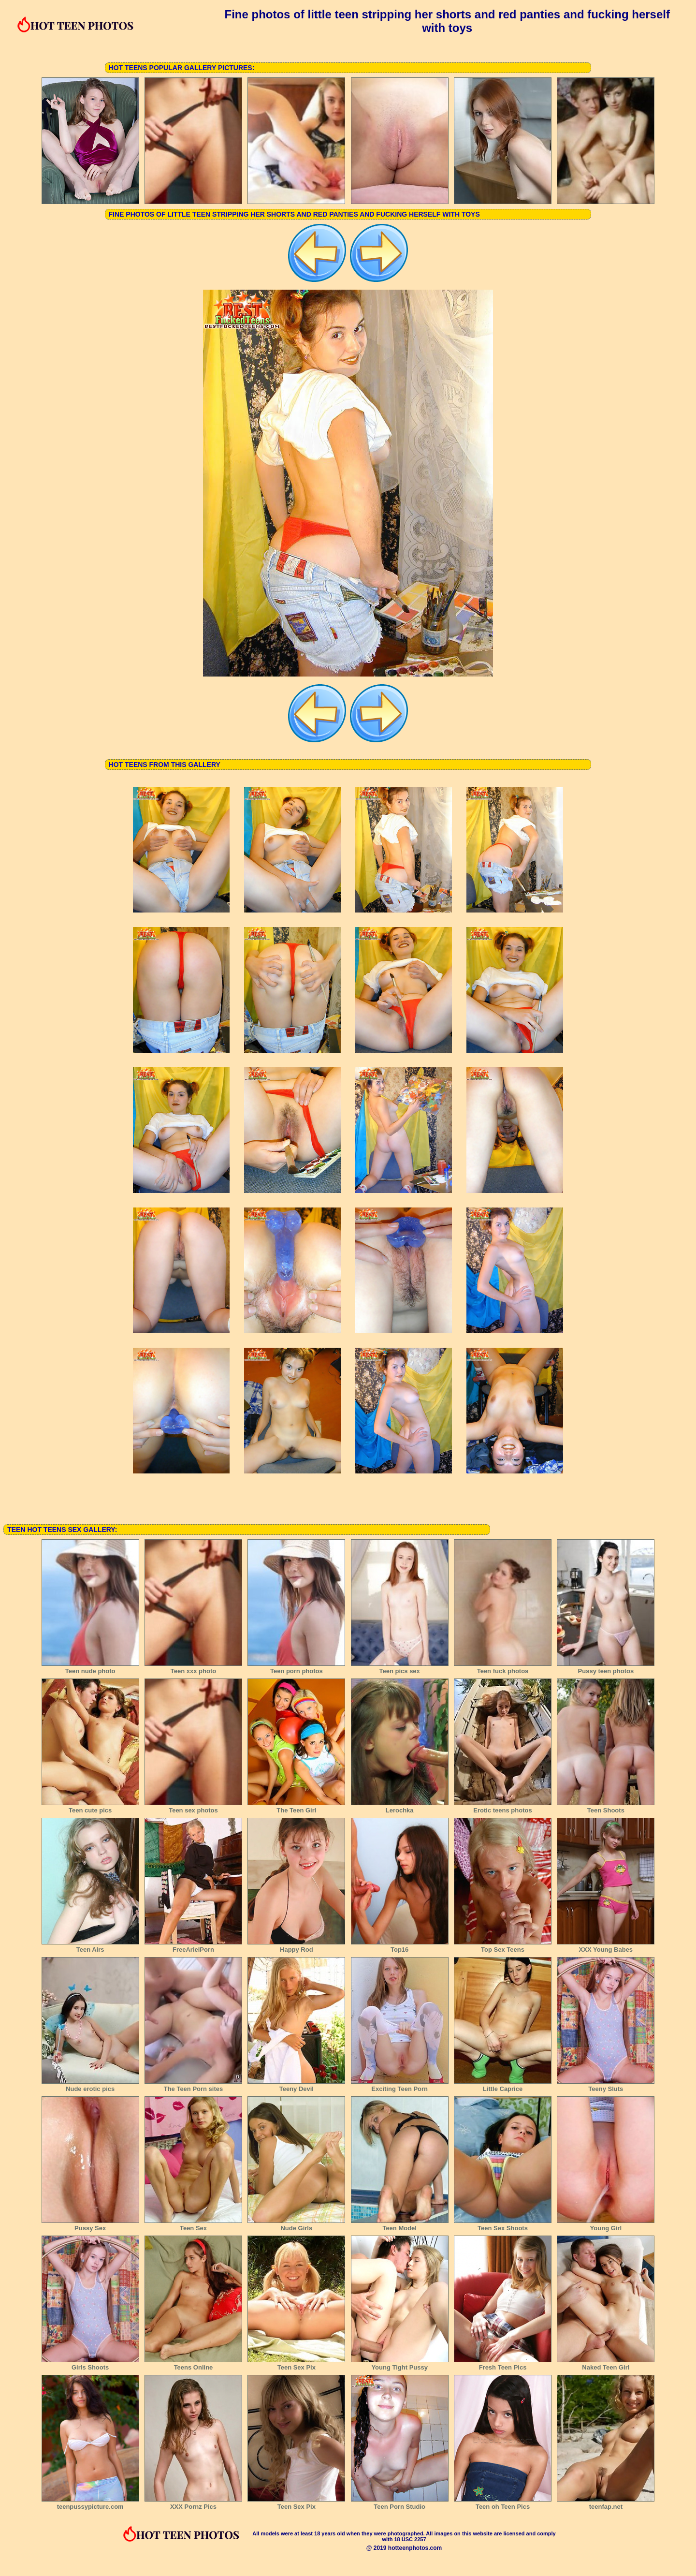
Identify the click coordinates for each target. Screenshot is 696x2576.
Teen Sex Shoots (502, 2225)
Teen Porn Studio (400, 2503)
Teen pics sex (400, 1668)
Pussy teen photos (605, 1668)
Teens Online (193, 2364)
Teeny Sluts (605, 2085)
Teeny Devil (296, 2085)
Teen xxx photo (193, 1668)
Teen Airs (90, 1946)
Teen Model (400, 2225)
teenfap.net (605, 2503)
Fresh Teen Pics (502, 2364)
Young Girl (605, 2225)
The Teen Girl (296, 1807)
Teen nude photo (90, 1668)
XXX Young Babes (605, 1946)
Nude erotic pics (90, 2085)
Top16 (400, 1946)
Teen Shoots (605, 1807)
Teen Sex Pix (296, 2364)
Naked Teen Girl (605, 2364)
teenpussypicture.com (90, 2503)
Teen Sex (193, 2225)
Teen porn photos (296, 1668)
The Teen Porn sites (193, 2085)
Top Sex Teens (502, 1946)
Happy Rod (296, 1946)
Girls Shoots (90, 2364)
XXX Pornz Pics (193, 2503)
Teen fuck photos (502, 1668)
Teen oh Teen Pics (502, 2503)
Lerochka (400, 1807)
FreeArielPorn (193, 1946)
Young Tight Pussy (400, 2364)
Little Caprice (502, 2085)
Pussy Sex (90, 2225)
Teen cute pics (90, 1807)
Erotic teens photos (502, 1807)
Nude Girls (296, 2225)
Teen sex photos (193, 1807)
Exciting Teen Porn (400, 2085)
